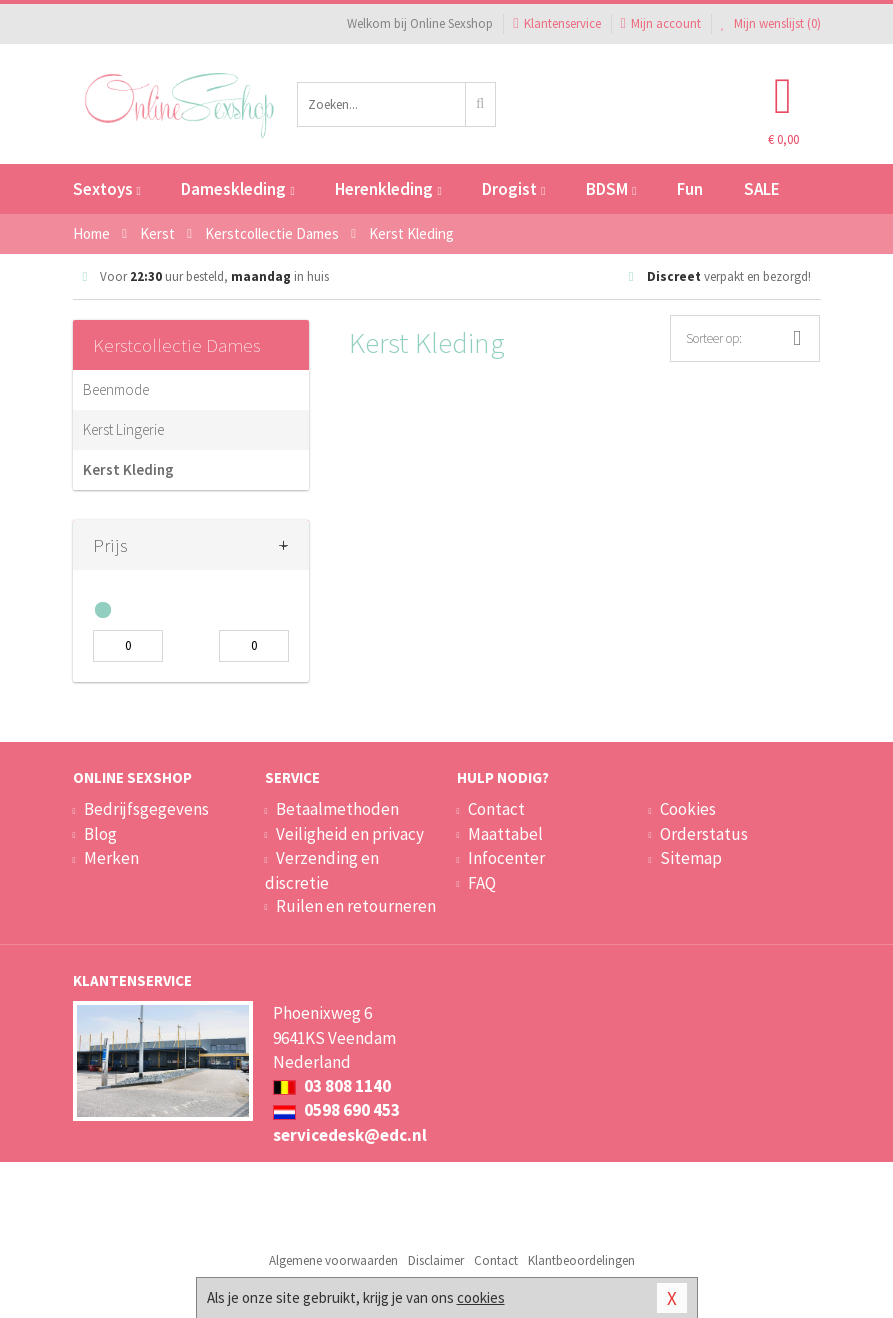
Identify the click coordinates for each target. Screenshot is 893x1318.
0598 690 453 (336, 1110)
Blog (100, 834)
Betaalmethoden (337, 809)
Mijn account (661, 23)
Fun (690, 189)
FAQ (482, 883)
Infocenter (506, 858)
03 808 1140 (332, 1086)
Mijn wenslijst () (771, 23)
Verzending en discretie (322, 870)
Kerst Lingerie (123, 429)
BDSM (611, 189)
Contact (496, 809)
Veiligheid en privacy (350, 834)
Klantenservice (556, 23)
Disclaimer (436, 1260)
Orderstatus (704, 834)
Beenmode (116, 389)
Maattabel (505, 834)
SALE (762, 189)
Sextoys (107, 189)
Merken (111, 858)
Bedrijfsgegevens (146, 809)
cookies (481, 1297)
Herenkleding (388, 189)
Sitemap (691, 858)
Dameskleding (237, 189)
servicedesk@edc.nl (350, 1135)
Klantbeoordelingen (581, 1260)
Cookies (688, 809)
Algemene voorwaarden (333, 1260)
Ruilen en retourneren (356, 906)
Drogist (513, 189)
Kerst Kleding (128, 469)
